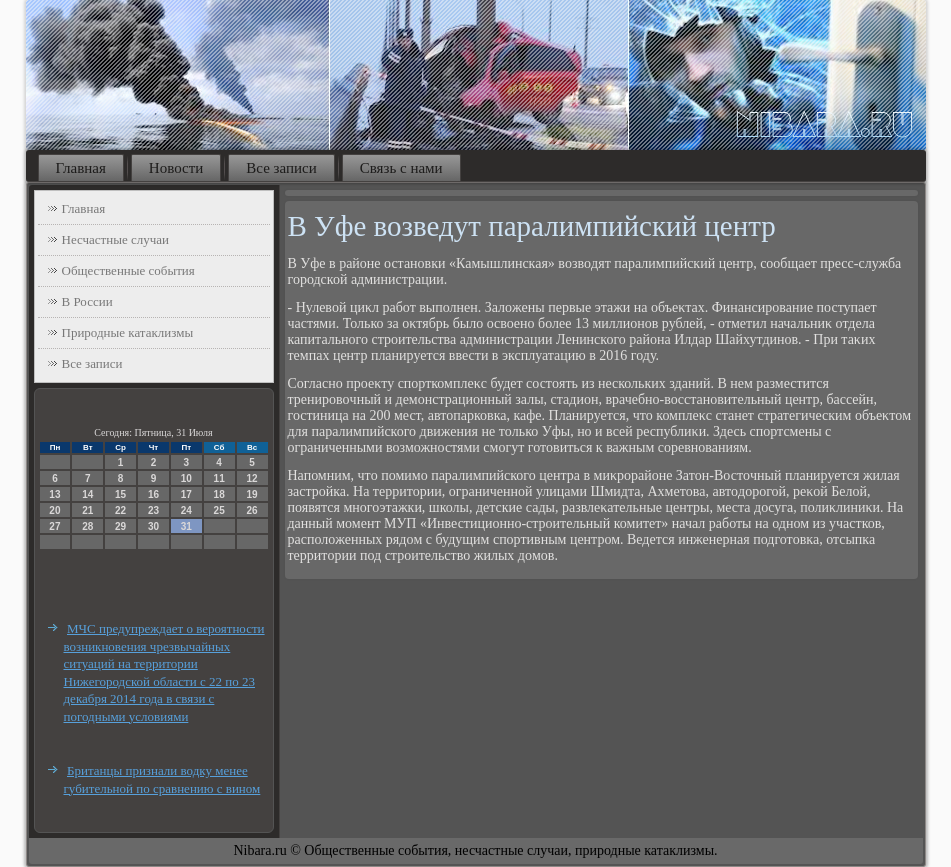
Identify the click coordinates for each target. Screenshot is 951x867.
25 (219, 510)
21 (87, 510)
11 (219, 478)
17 (186, 494)
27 (54, 526)
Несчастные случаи (116, 239)
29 (120, 526)
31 (186, 526)
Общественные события (128, 270)
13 (54, 494)
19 (251, 494)
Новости (176, 168)
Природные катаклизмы (128, 332)
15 (120, 494)
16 (153, 494)
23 (153, 510)
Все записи (281, 168)
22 (120, 510)
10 (186, 478)
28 (87, 526)
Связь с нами (401, 168)
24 (186, 510)
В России (87, 301)
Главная (81, 168)
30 (153, 526)
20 (54, 510)
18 (219, 494)
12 (251, 478)
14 (87, 494)
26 (251, 510)
